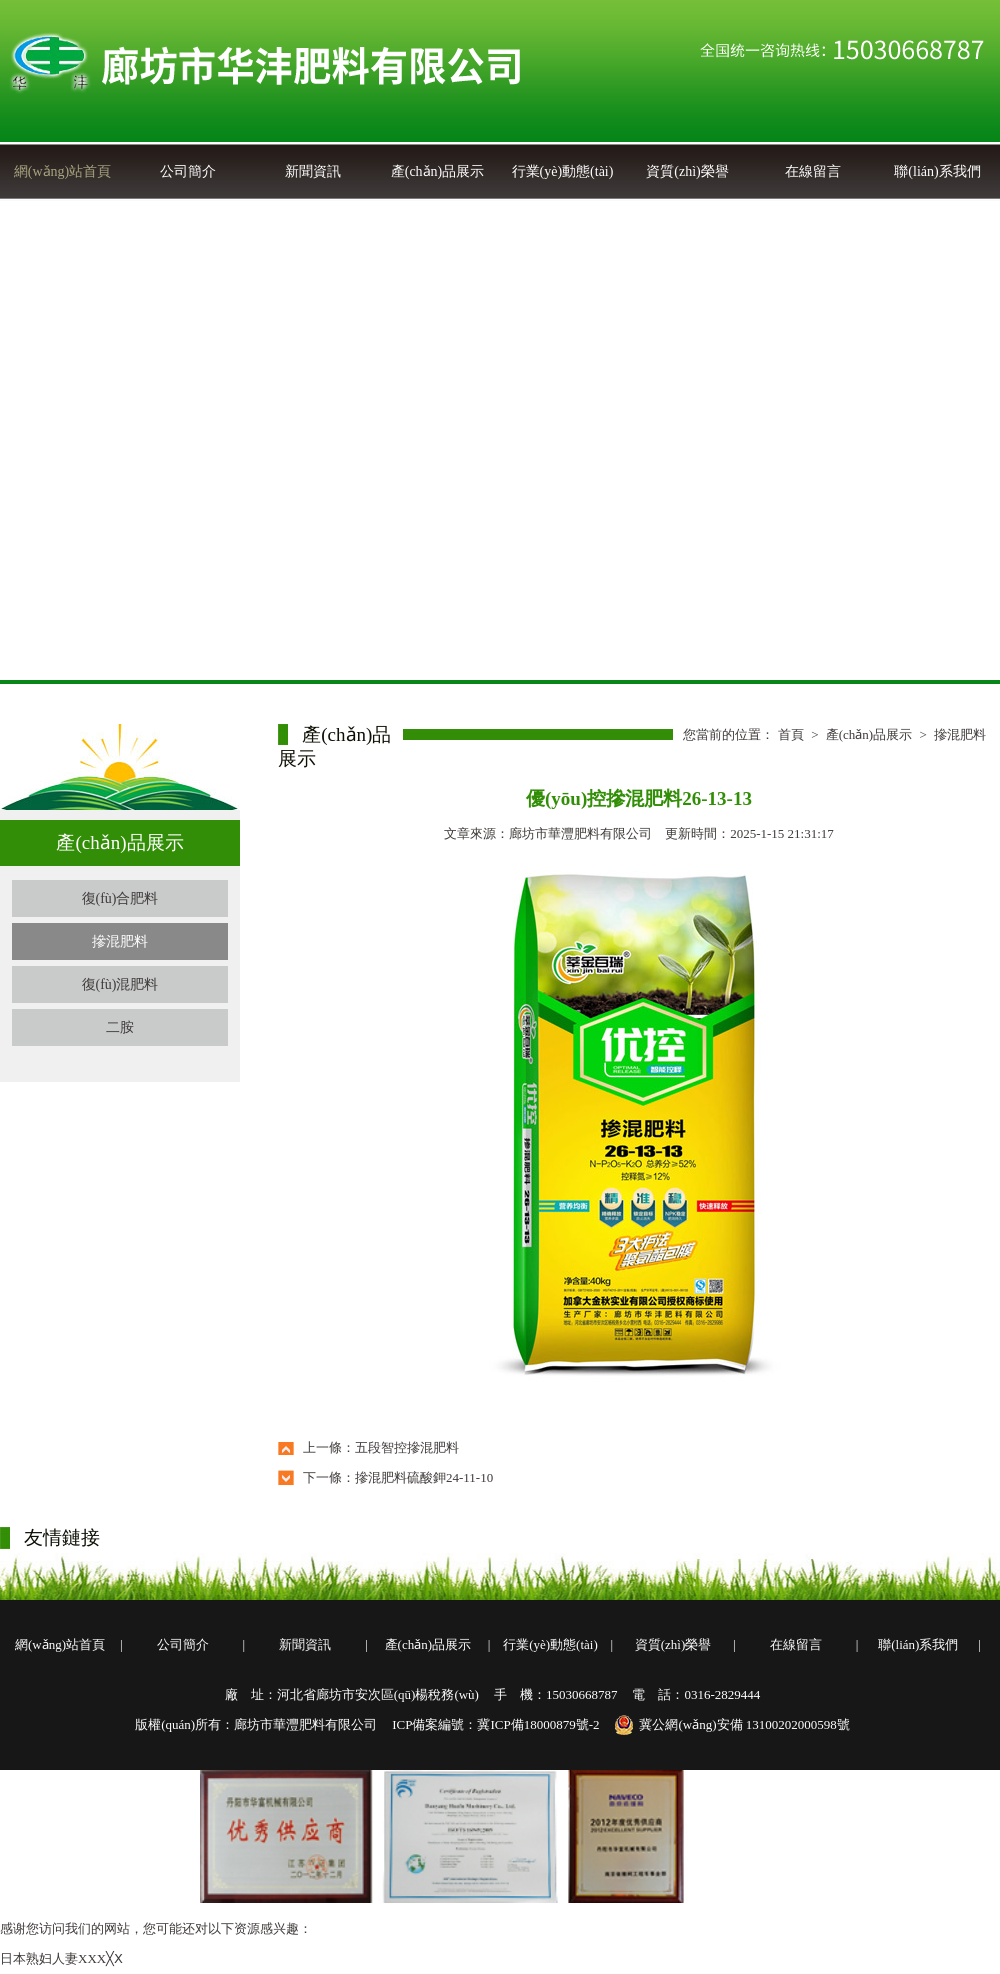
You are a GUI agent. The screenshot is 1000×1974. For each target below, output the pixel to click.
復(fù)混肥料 (120, 984)
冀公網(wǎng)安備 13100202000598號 (731, 1725)
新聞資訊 (313, 171)
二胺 (120, 1027)
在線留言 (813, 171)
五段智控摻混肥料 (407, 1447)
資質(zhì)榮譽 (687, 171)
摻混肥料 (120, 941)
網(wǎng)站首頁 (62, 171)
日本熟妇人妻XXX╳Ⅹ (61, 1958)
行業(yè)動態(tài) (563, 171)
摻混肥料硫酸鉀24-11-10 (424, 1477)
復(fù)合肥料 (120, 898)
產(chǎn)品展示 (438, 171)
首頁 (791, 734)
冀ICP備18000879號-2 (538, 1724)
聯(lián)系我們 (937, 171)
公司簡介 (188, 171)
